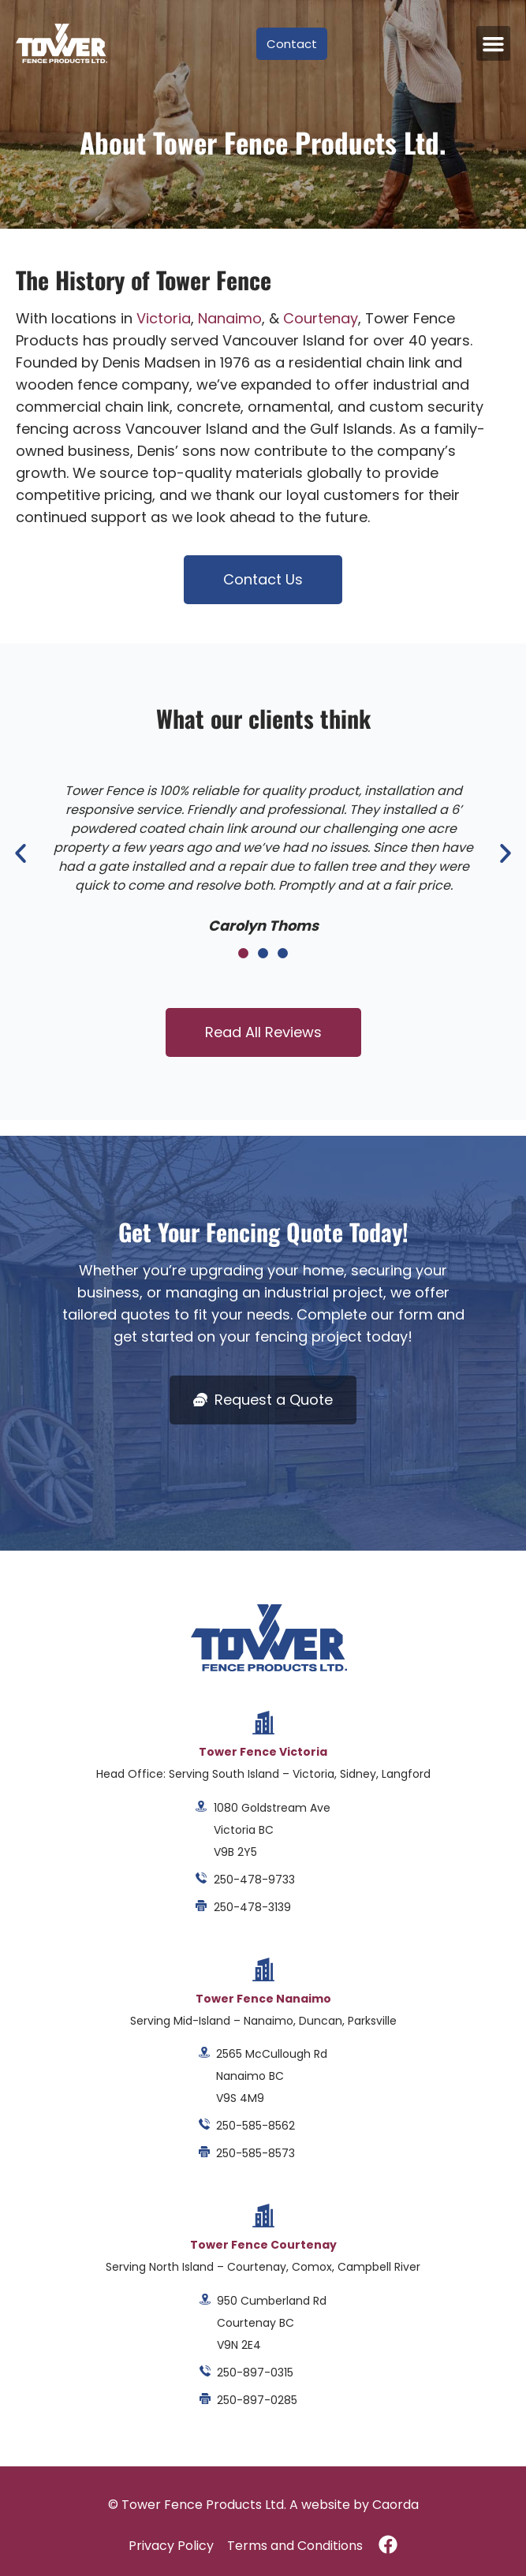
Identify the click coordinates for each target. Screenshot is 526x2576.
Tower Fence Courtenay (263, 2245)
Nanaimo (230, 318)
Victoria (163, 318)
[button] (493, 43)
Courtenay (320, 318)
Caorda (395, 2505)
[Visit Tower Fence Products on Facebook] (388, 2544)
